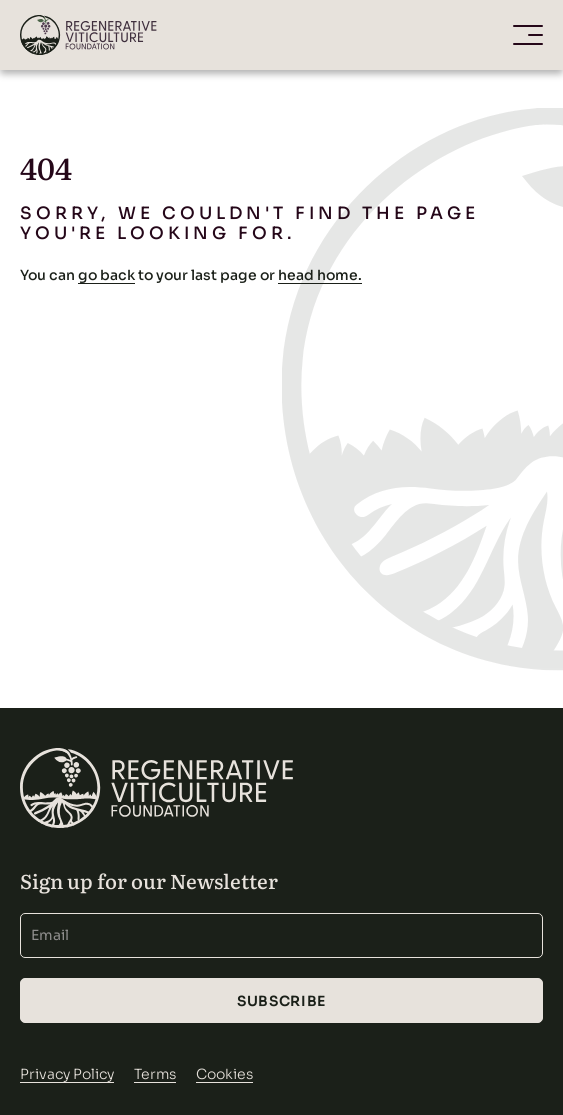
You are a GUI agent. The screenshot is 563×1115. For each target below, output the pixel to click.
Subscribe (281, 1001)
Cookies (224, 1074)
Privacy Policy (67, 1074)
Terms (155, 1074)
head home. (320, 275)
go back (106, 275)
